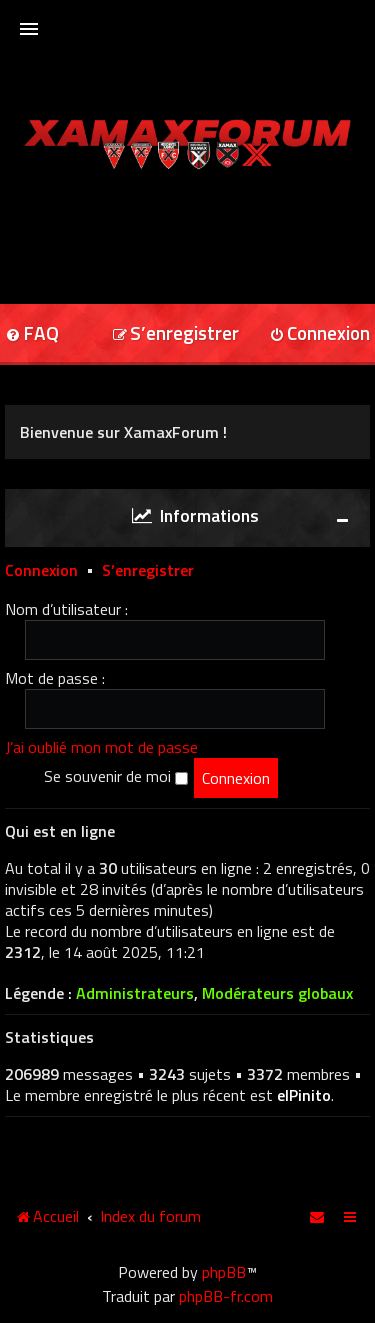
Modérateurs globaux (277, 993)
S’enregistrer (148, 569)
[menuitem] (175, 334)
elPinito (304, 1095)
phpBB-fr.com (226, 1296)
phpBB (224, 1272)
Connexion (41, 569)
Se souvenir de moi (116, 776)
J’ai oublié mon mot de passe (101, 746)
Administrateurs (135, 993)
